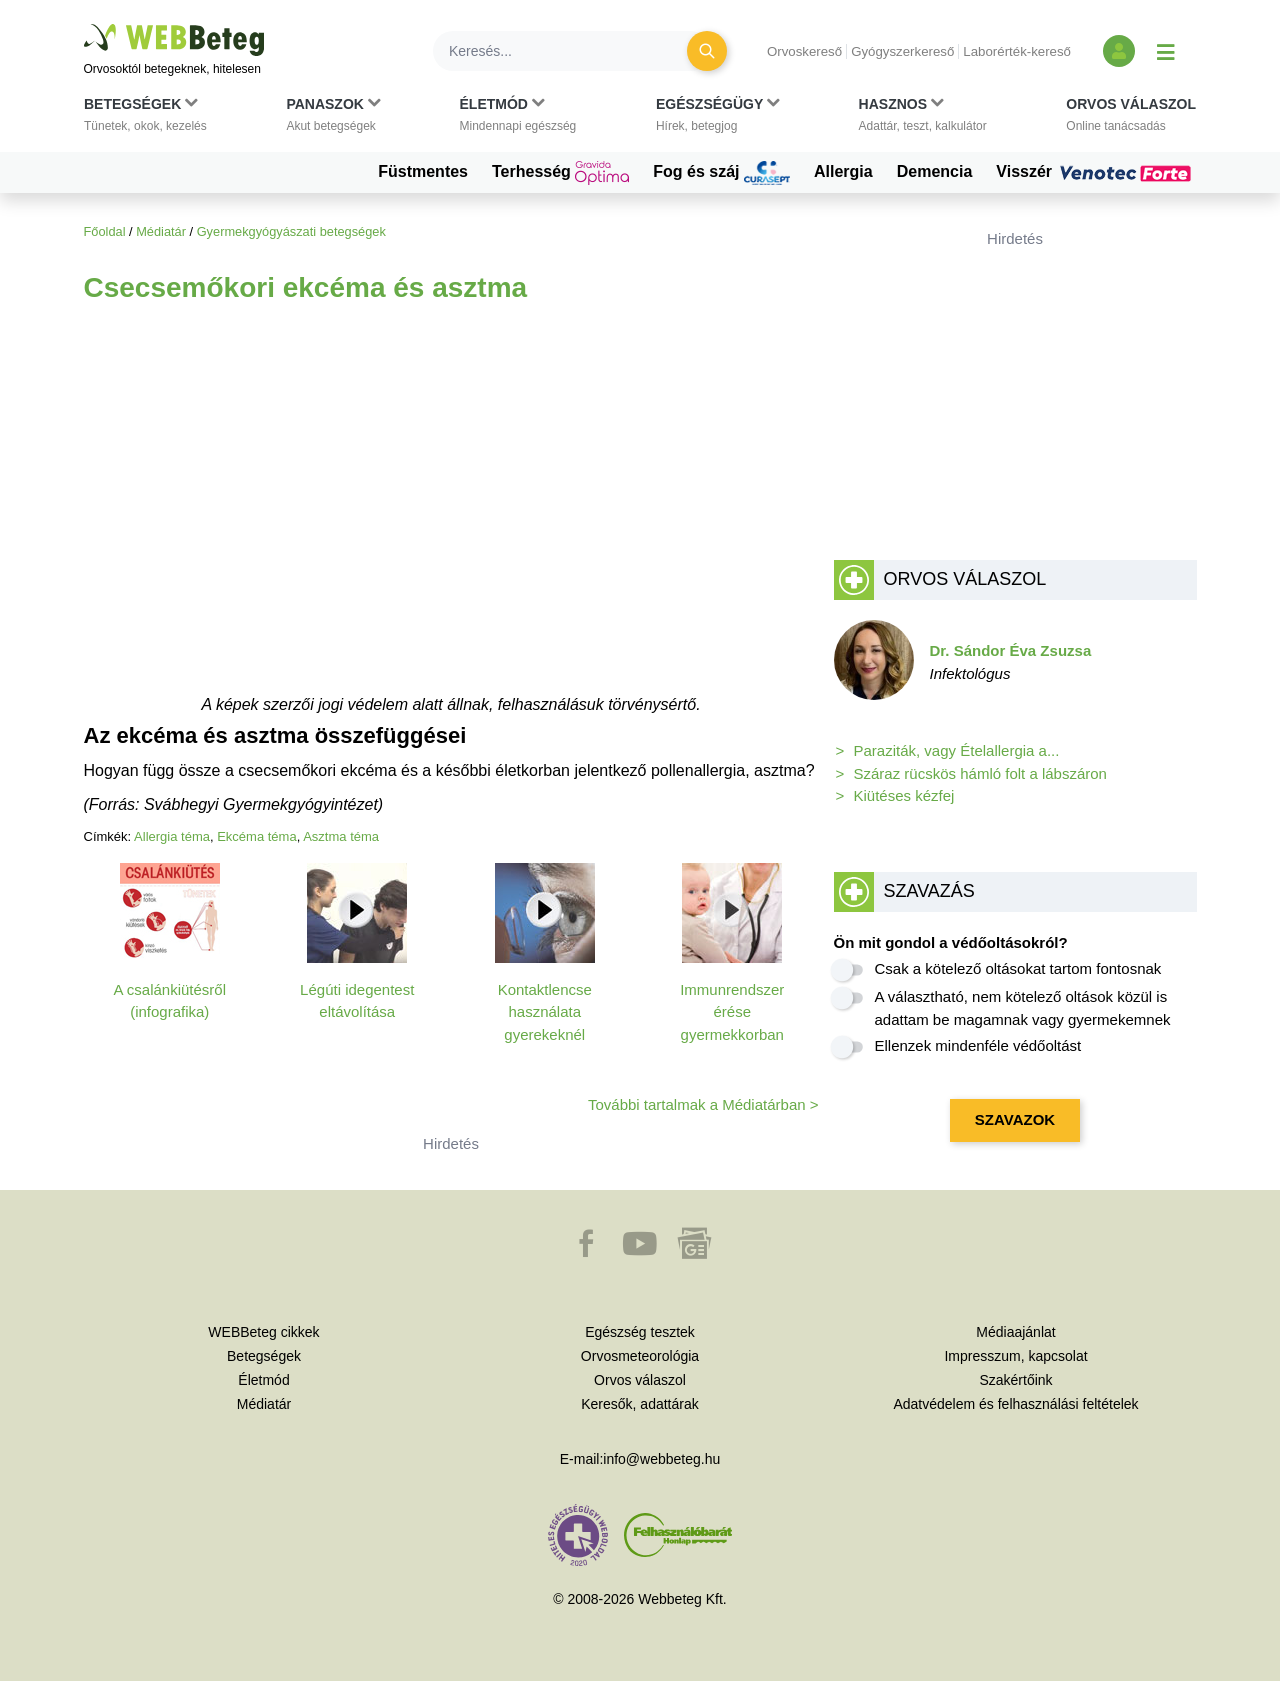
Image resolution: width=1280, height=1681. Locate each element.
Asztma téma (341, 836)
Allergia (843, 171)
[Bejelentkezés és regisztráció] (1119, 51)
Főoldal (105, 231)
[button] (145, 119)
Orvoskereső (804, 51)
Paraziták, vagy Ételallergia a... (957, 750)
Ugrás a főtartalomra (84, 24)
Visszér (1096, 172)
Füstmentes (423, 171)
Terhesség (560, 173)
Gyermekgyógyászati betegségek (291, 231)
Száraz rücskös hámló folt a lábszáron (980, 773)
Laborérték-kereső (1017, 51)
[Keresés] (572, 51)
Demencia (935, 171)
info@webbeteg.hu (661, 1459)
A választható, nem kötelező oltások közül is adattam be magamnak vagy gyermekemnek (1023, 1008)
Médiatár (161, 231)
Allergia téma (172, 836)
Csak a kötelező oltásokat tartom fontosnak (1018, 968)
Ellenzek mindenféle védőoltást (978, 1045)
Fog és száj (721, 173)
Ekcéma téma (256, 836)
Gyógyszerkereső (902, 51)
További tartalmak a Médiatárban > (703, 1104)
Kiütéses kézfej (904, 795)
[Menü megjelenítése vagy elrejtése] (1166, 51)
